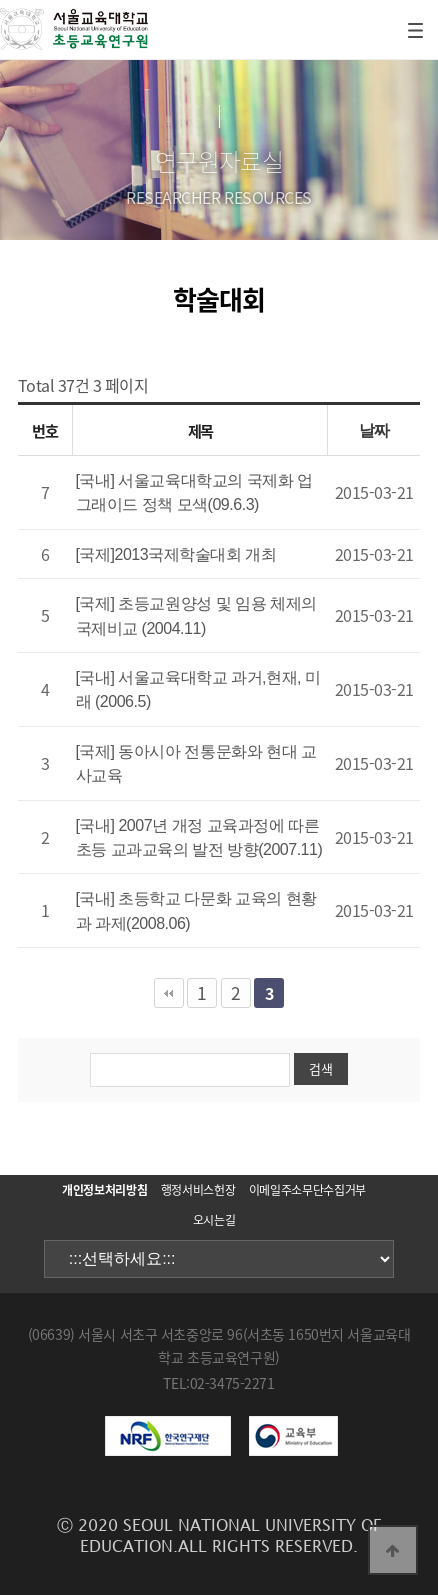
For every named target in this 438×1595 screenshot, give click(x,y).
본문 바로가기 (0, 0)
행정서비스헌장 (198, 1190)
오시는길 (214, 1220)
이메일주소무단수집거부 (307, 1190)
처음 (169, 993)
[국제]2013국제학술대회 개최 (176, 554)
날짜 (374, 430)
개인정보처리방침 (104, 1190)
